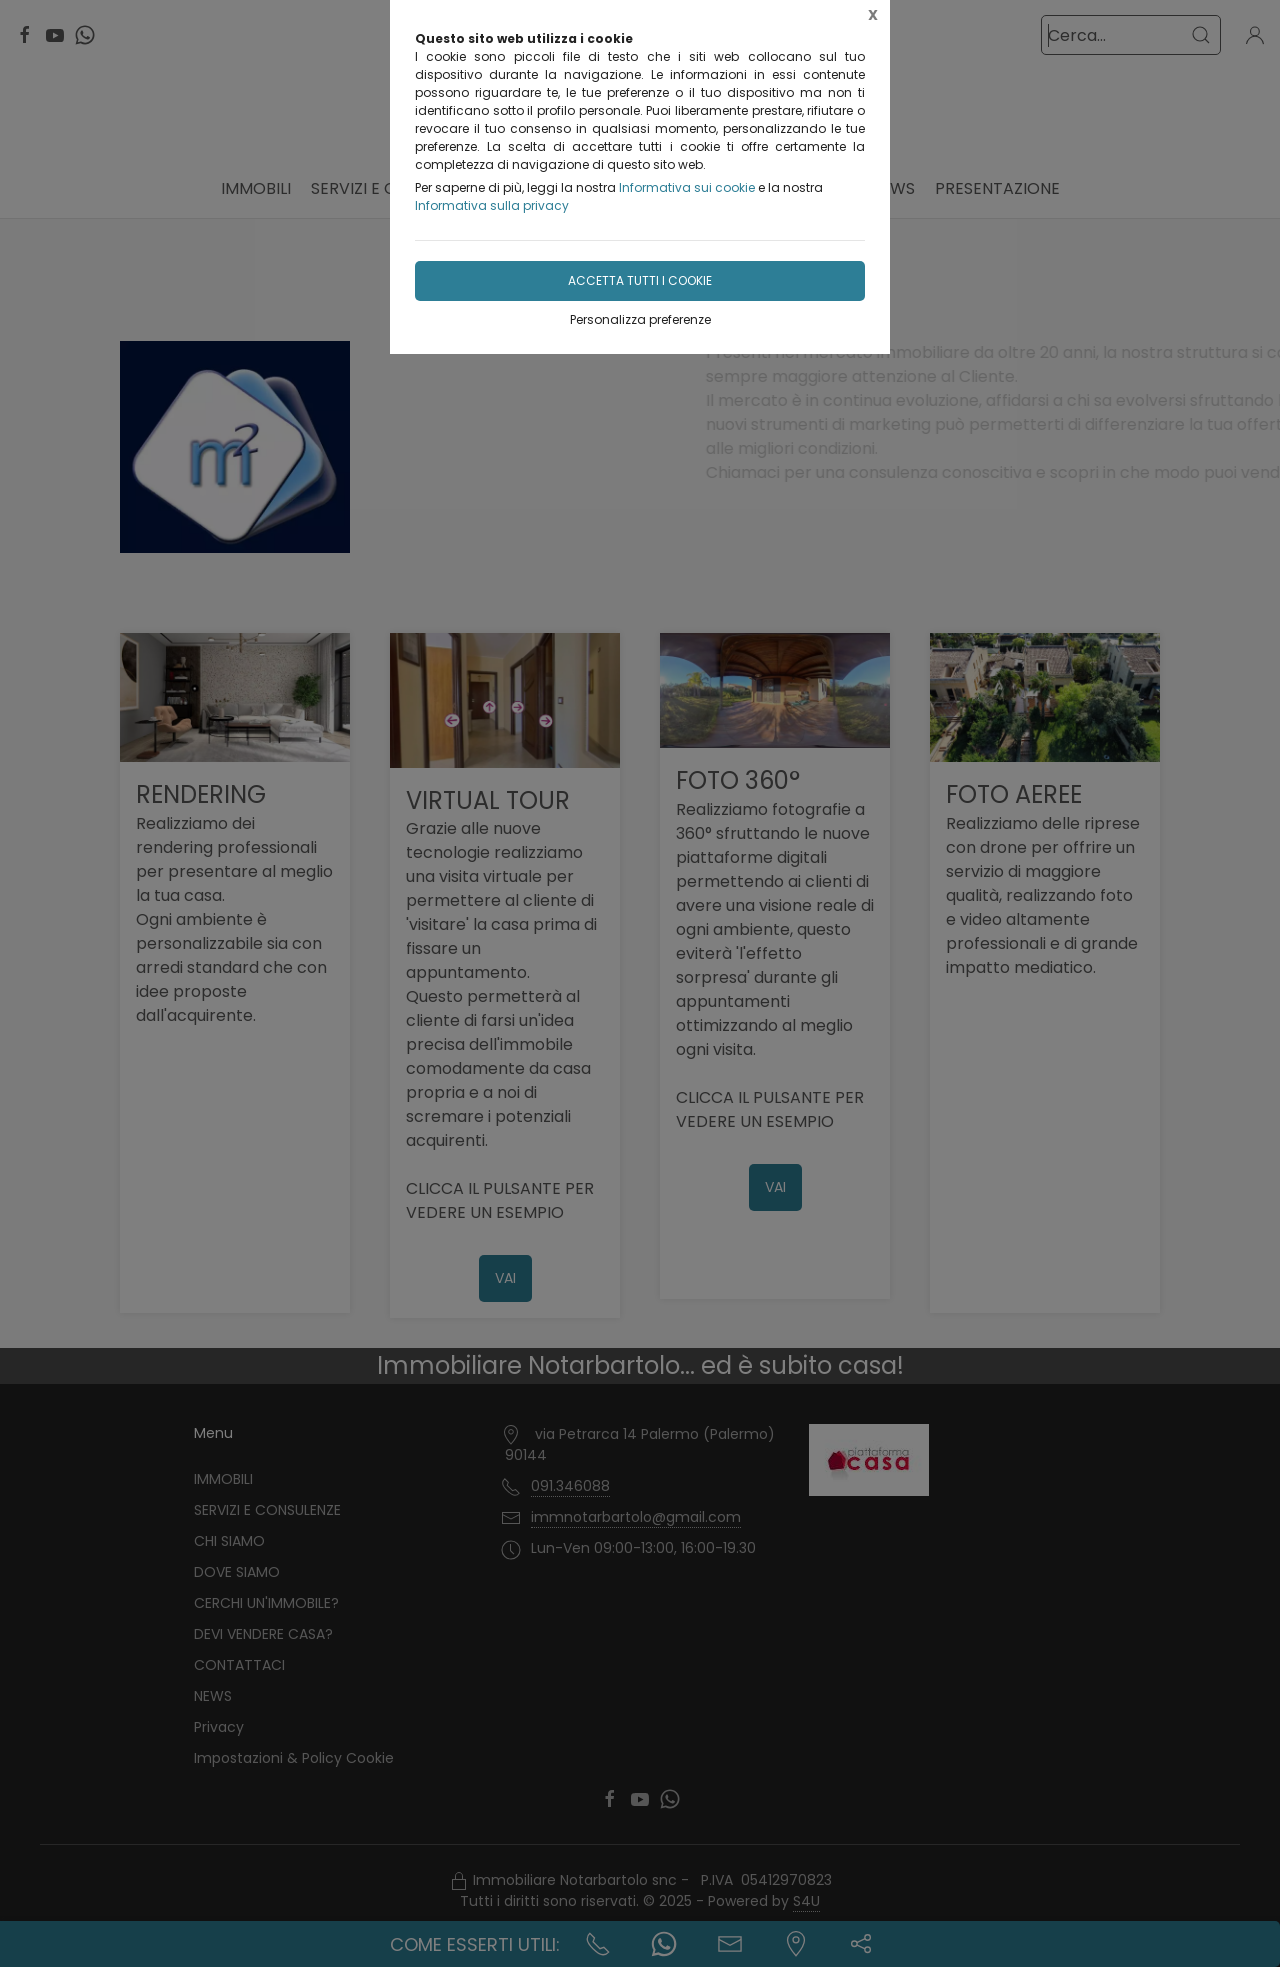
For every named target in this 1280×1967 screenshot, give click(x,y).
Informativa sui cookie (687, 187)
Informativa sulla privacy (492, 205)
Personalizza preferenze (640, 319)
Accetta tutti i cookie (640, 280)
